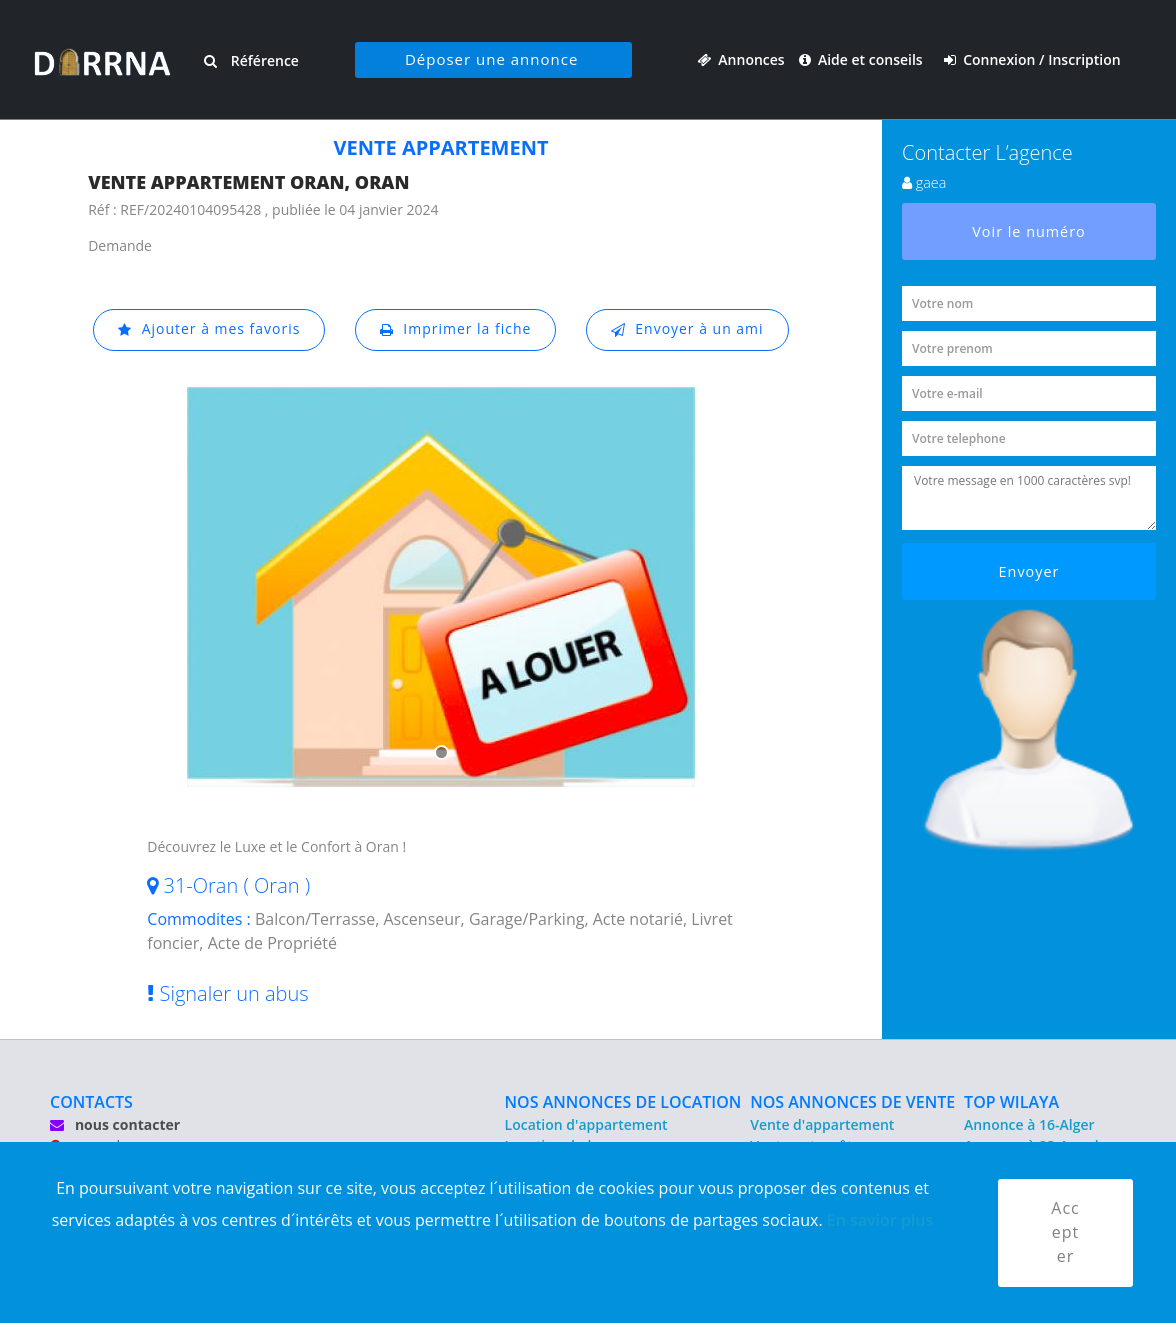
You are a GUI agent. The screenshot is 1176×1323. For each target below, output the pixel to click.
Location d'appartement (586, 1124)
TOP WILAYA (1011, 1102)
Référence (250, 60)
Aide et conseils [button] (862, 59)
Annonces (741, 59)
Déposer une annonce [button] (490, 59)
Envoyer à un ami (687, 329)
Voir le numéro (1029, 231)
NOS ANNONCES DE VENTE (852, 1102)
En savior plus (880, 1220)
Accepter (1065, 1233)
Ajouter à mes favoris (209, 329)
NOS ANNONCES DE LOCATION (623, 1102)
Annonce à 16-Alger (1029, 1124)
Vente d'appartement (822, 1124)
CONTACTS (91, 1102)
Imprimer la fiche (456, 329)
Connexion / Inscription (1032, 59)
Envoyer (1029, 571)
